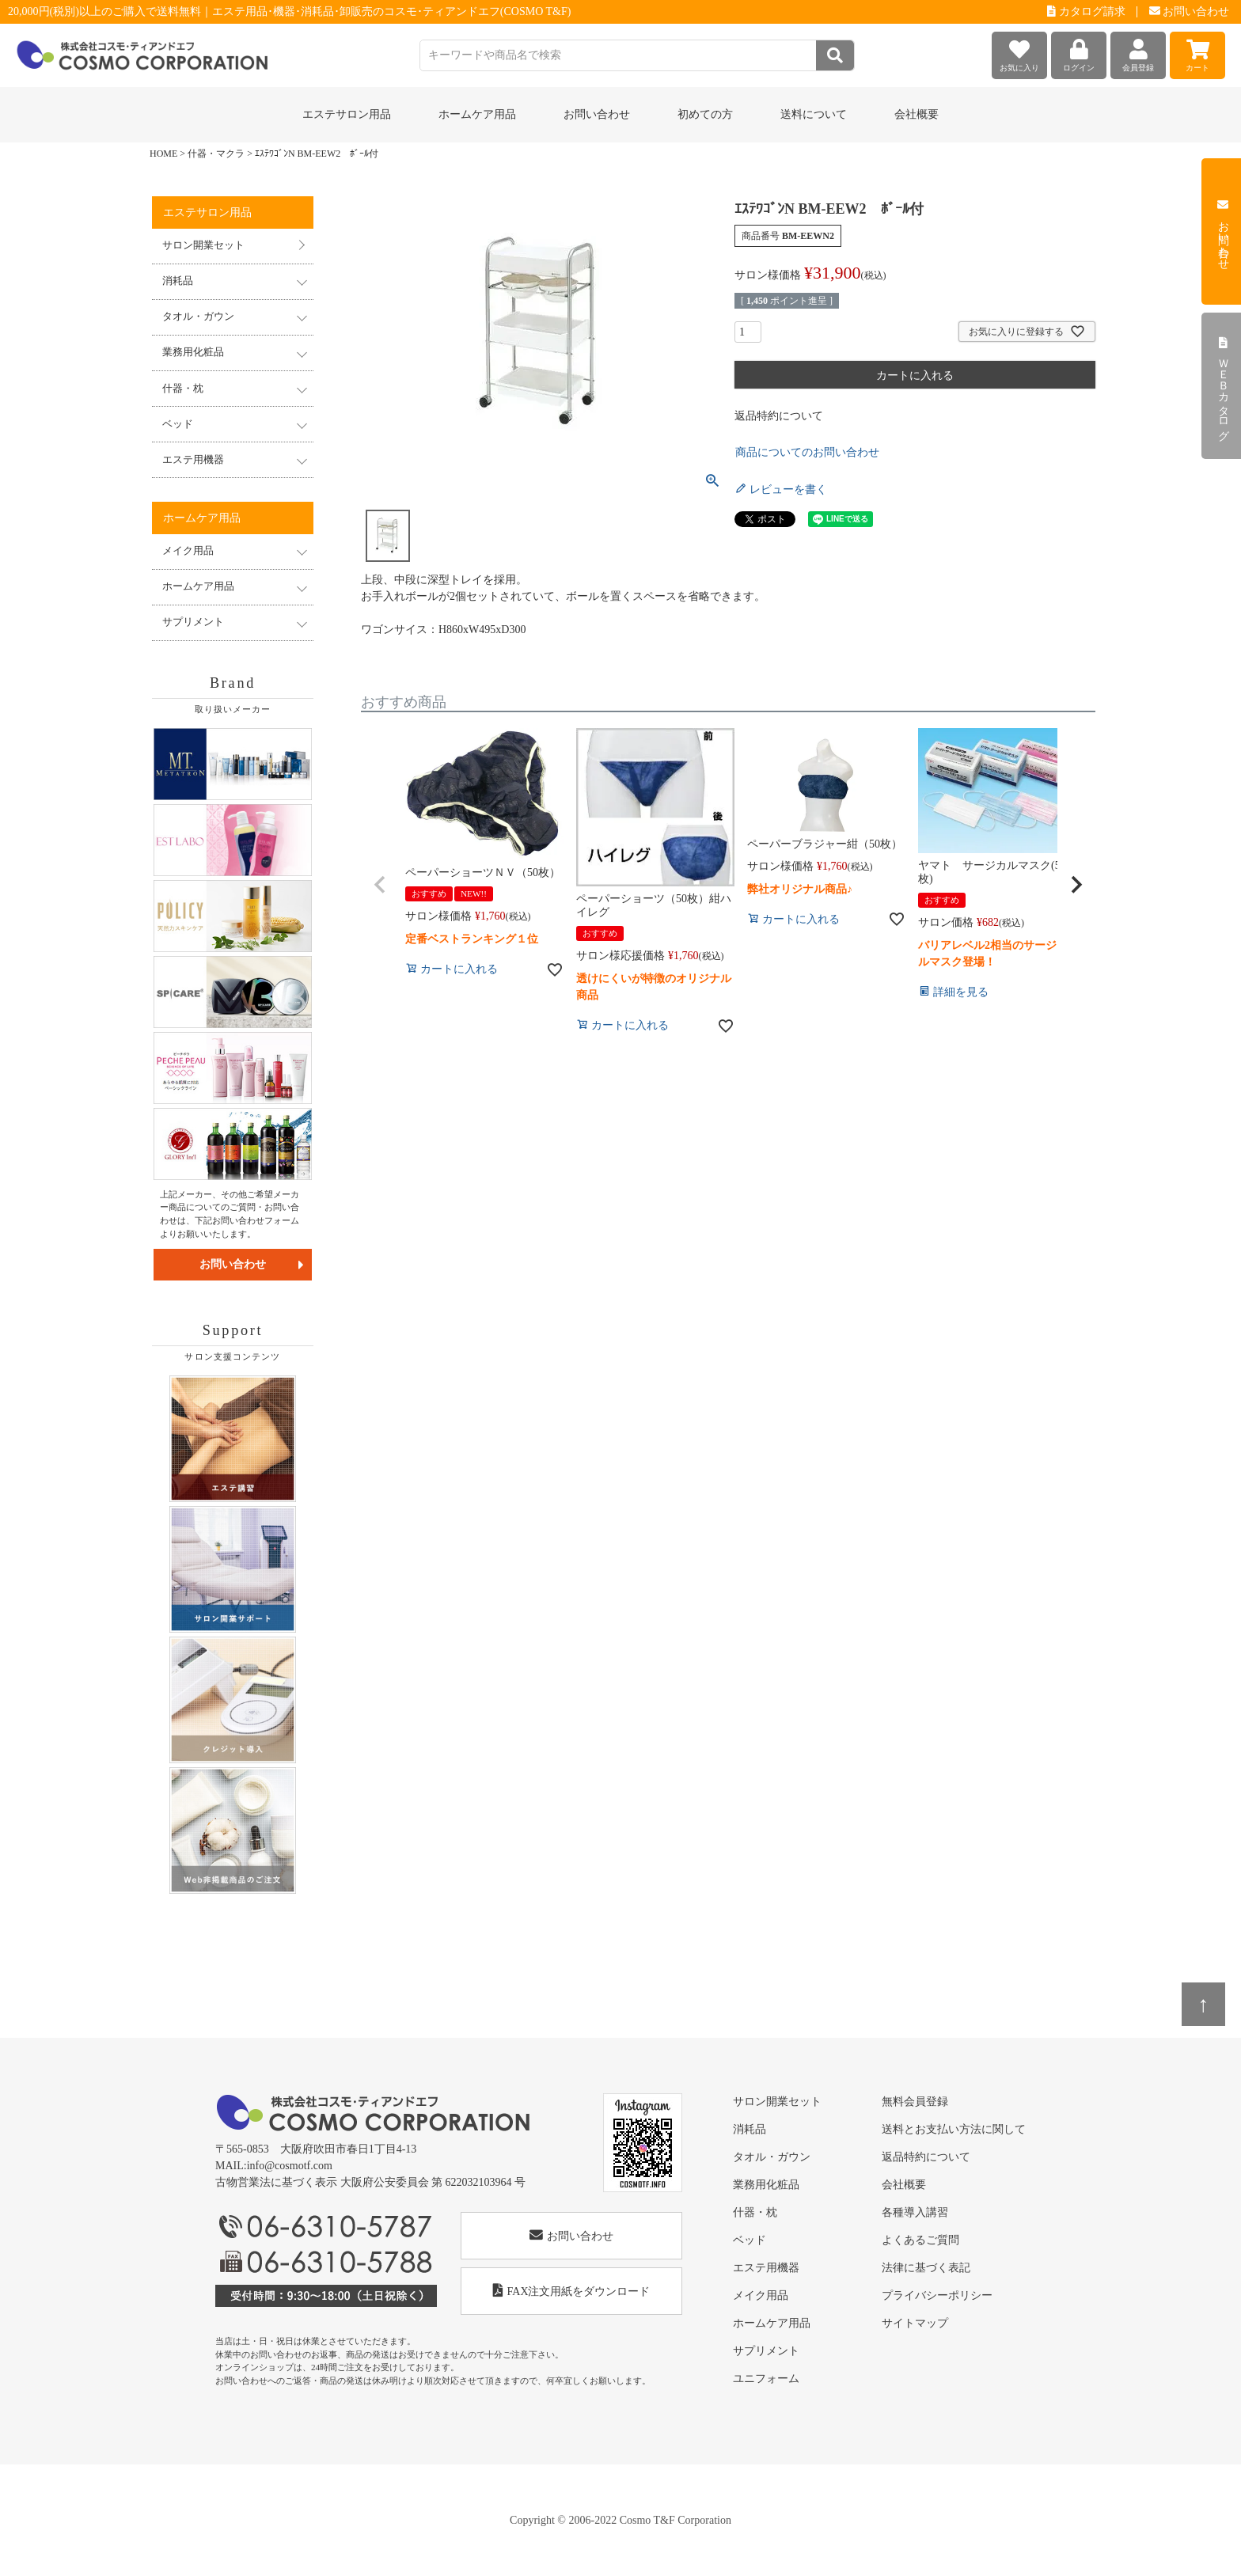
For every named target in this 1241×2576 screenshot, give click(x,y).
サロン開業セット (203, 245)
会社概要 (916, 114)
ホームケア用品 (771, 2323)
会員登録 (1138, 52)
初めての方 (705, 114)
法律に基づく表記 (926, 2268)
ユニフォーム (766, 2378)
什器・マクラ (216, 153)
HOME (163, 153)
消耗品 (749, 2129)
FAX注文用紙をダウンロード (572, 2290)
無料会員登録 (915, 2101)
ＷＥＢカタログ (1223, 386)
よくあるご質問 (920, 2240)
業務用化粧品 (766, 2185)
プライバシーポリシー (937, 2295)
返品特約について (778, 416)
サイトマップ (915, 2323)
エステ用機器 (766, 2268)
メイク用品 (760, 2295)
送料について (813, 114)
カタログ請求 (1086, 11)
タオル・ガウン (771, 2157)
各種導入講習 (915, 2212)
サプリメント (766, 2351)
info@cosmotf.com (289, 2166)
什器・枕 (755, 2212)
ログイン (1078, 52)
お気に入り (1019, 52)
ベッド (749, 2240)
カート (1197, 52)
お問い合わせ (1189, 11)
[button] (380, 884)
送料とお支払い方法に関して (954, 2129)
